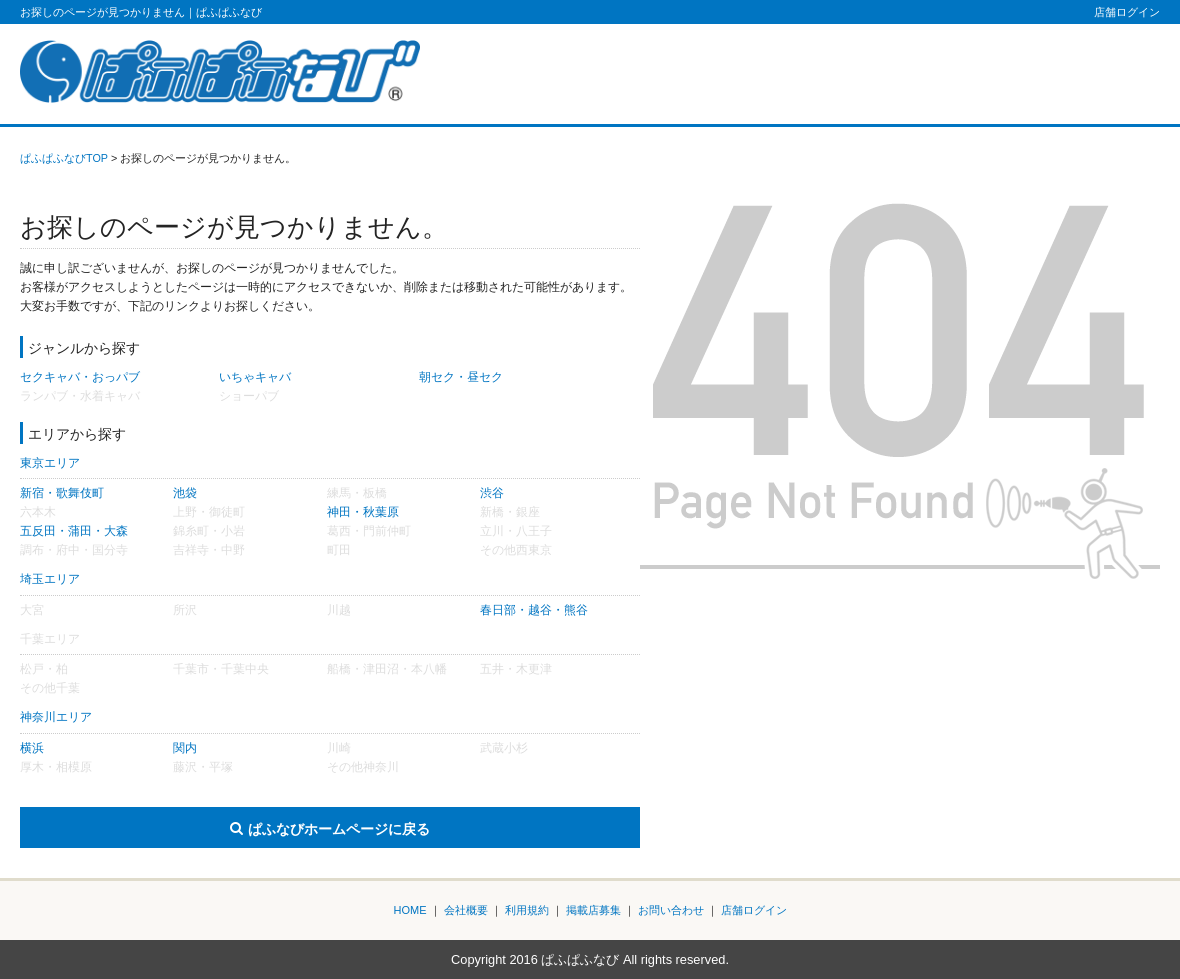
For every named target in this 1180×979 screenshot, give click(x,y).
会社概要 (466, 910)
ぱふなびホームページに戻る (339, 829)
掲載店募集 (593, 910)
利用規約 (527, 910)
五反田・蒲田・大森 (74, 531)
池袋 (185, 493)
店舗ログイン (1127, 12)
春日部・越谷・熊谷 (534, 610)
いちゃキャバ (255, 377)
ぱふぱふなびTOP (64, 158)
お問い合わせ (671, 910)
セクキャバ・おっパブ (80, 377)
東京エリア (50, 463)
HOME (410, 910)
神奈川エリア (56, 717)
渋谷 (492, 493)
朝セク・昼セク (461, 377)
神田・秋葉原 (363, 512)
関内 (185, 748)
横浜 (32, 748)
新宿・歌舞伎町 (62, 493)
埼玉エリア (50, 579)
